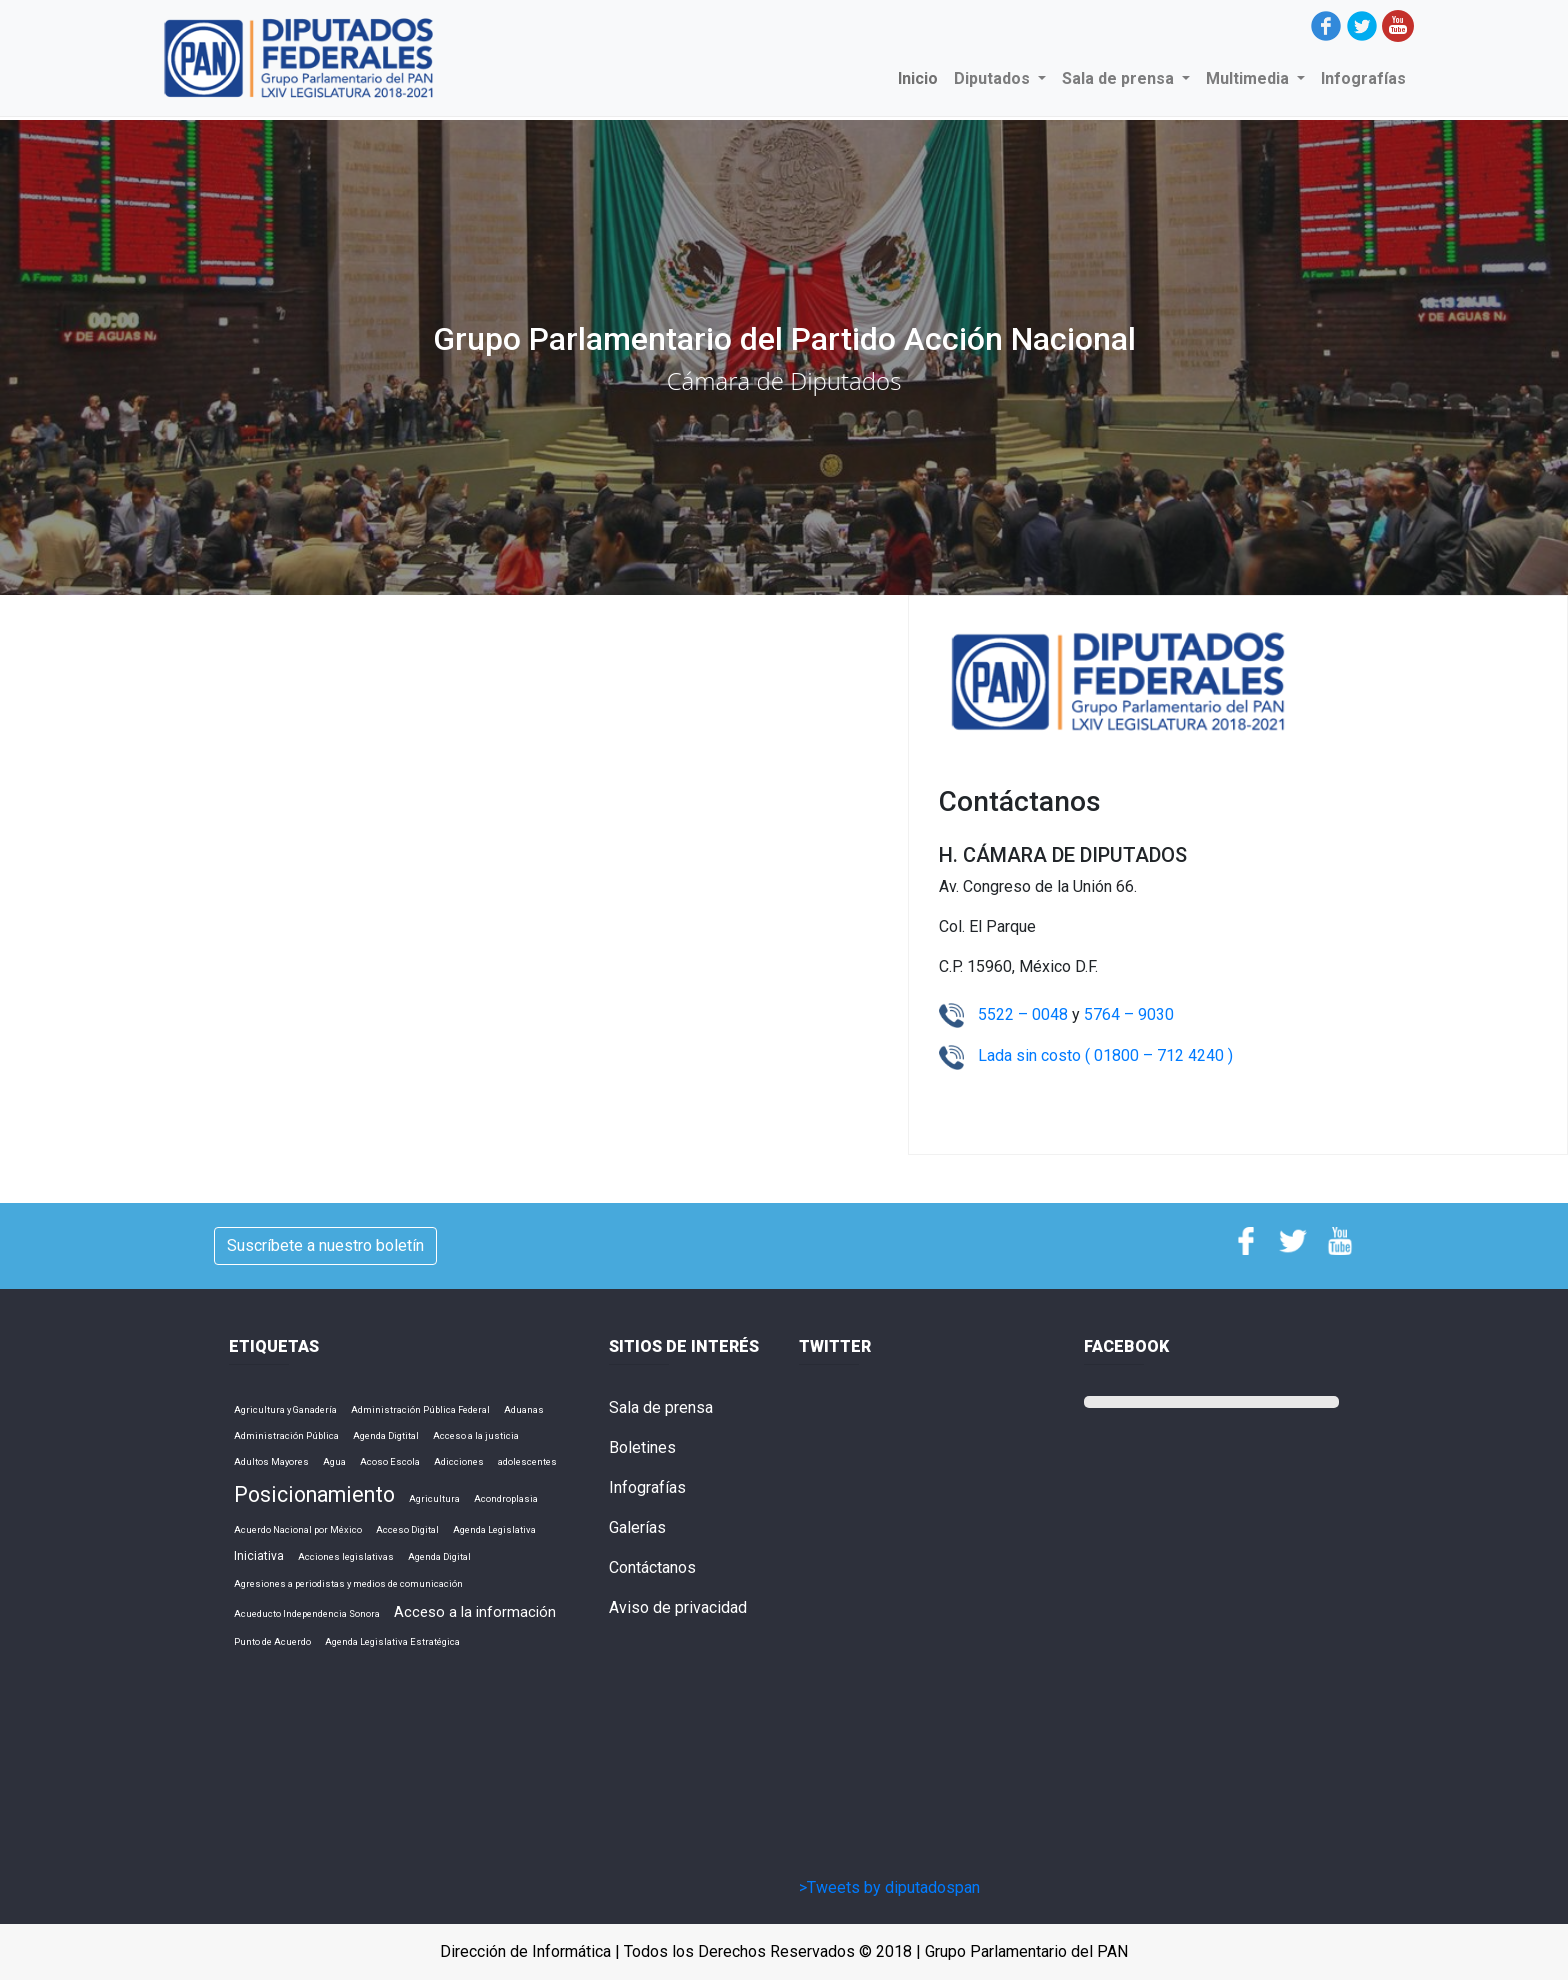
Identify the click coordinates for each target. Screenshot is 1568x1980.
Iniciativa (259, 1556)
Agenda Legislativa (494, 1529)
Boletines (642, 1447)
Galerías (637, 1527)
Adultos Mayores (271, 1461)
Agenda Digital (439, 1556)
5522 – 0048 (1025, 1014)
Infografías (1363, 78)
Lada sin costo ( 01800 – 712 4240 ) (1105, 1055)
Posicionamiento (314, 1494)
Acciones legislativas (346, 1556)
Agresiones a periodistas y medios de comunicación (348, 1583)
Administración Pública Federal (420, 1409)
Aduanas (524, 1409)
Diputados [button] (994, 78)
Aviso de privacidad (678, 1607)
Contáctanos (652, 1567)
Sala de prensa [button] (1120, 78)
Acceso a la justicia (476, 1435)
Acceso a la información (475, 1612)
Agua (334, 1461)
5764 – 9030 (1129, 1014)
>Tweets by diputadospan (889, 1887)
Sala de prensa (661, 1407)
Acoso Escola (390, 1461)
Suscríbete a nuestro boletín (325, 1245)
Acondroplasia (506, 1498)
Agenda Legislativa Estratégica (392, 1641)
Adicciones (459, 1461)
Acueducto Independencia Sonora (307, 1613)
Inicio (922, 77)
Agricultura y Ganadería (285, 1409)
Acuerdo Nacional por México (298, 1529)
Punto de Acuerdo (272, 1641)
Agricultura (434, 1498)
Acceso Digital (407, 1529)
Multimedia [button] (1249, 78)
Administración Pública (286, 1435)
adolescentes (527, 1461)
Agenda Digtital (386, 1435)
